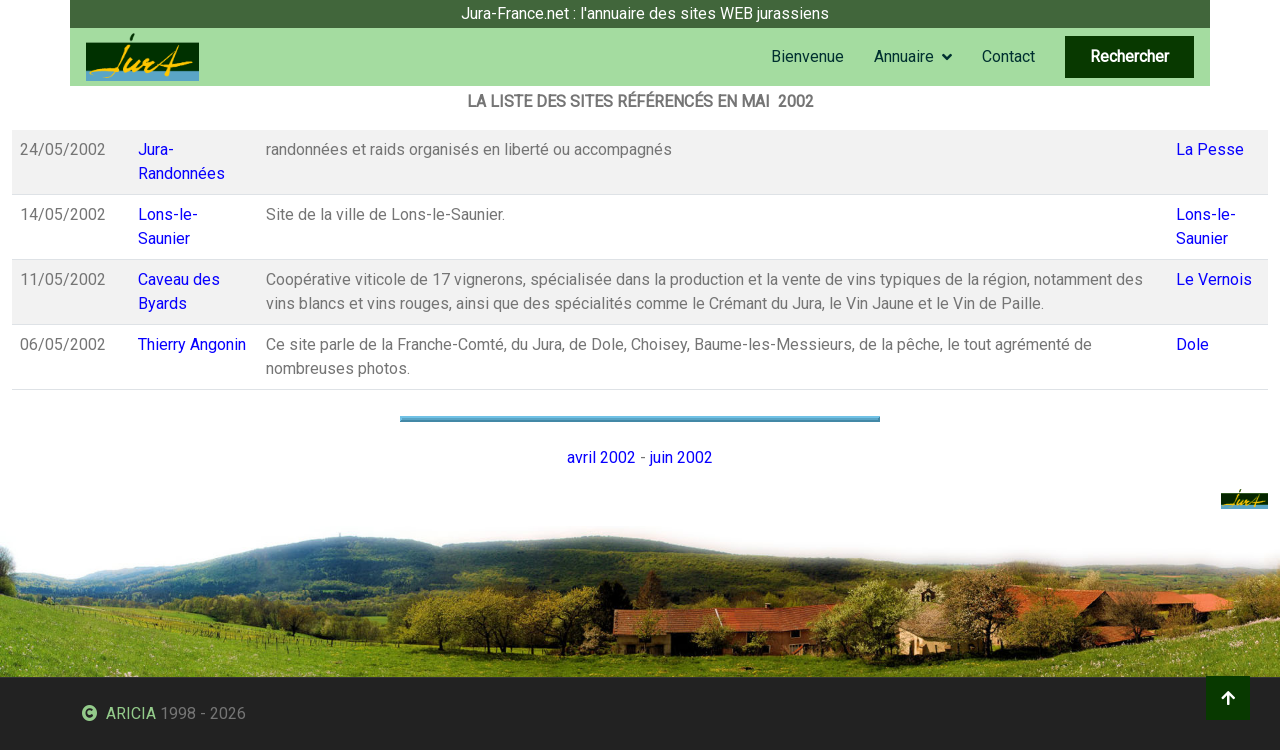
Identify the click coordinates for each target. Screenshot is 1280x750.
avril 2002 (601, 457)
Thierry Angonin (192, 344)
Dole (1192, 344)
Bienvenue (807, 56)
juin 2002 (681, 457)
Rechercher (1129, 56)
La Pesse (1210, 149)
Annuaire (904, 56)
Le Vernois (1214, 279)
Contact (1008, 56)
